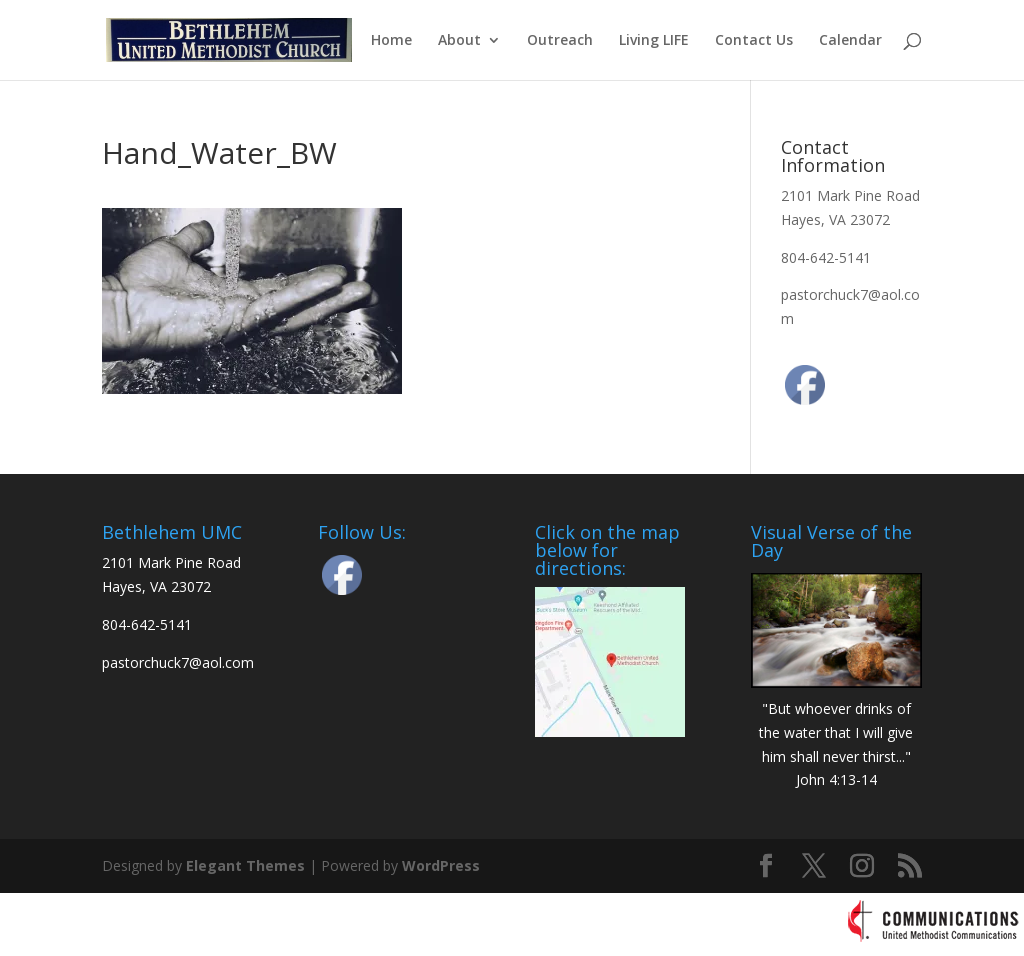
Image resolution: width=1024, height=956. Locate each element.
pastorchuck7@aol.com (178, 662)
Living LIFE (654, 41)
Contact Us (754, 41)
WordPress (441, 865)
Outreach (560, 41)
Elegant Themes (245, 865)
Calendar (850, 41)
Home (391, 41)
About (459, 41)
